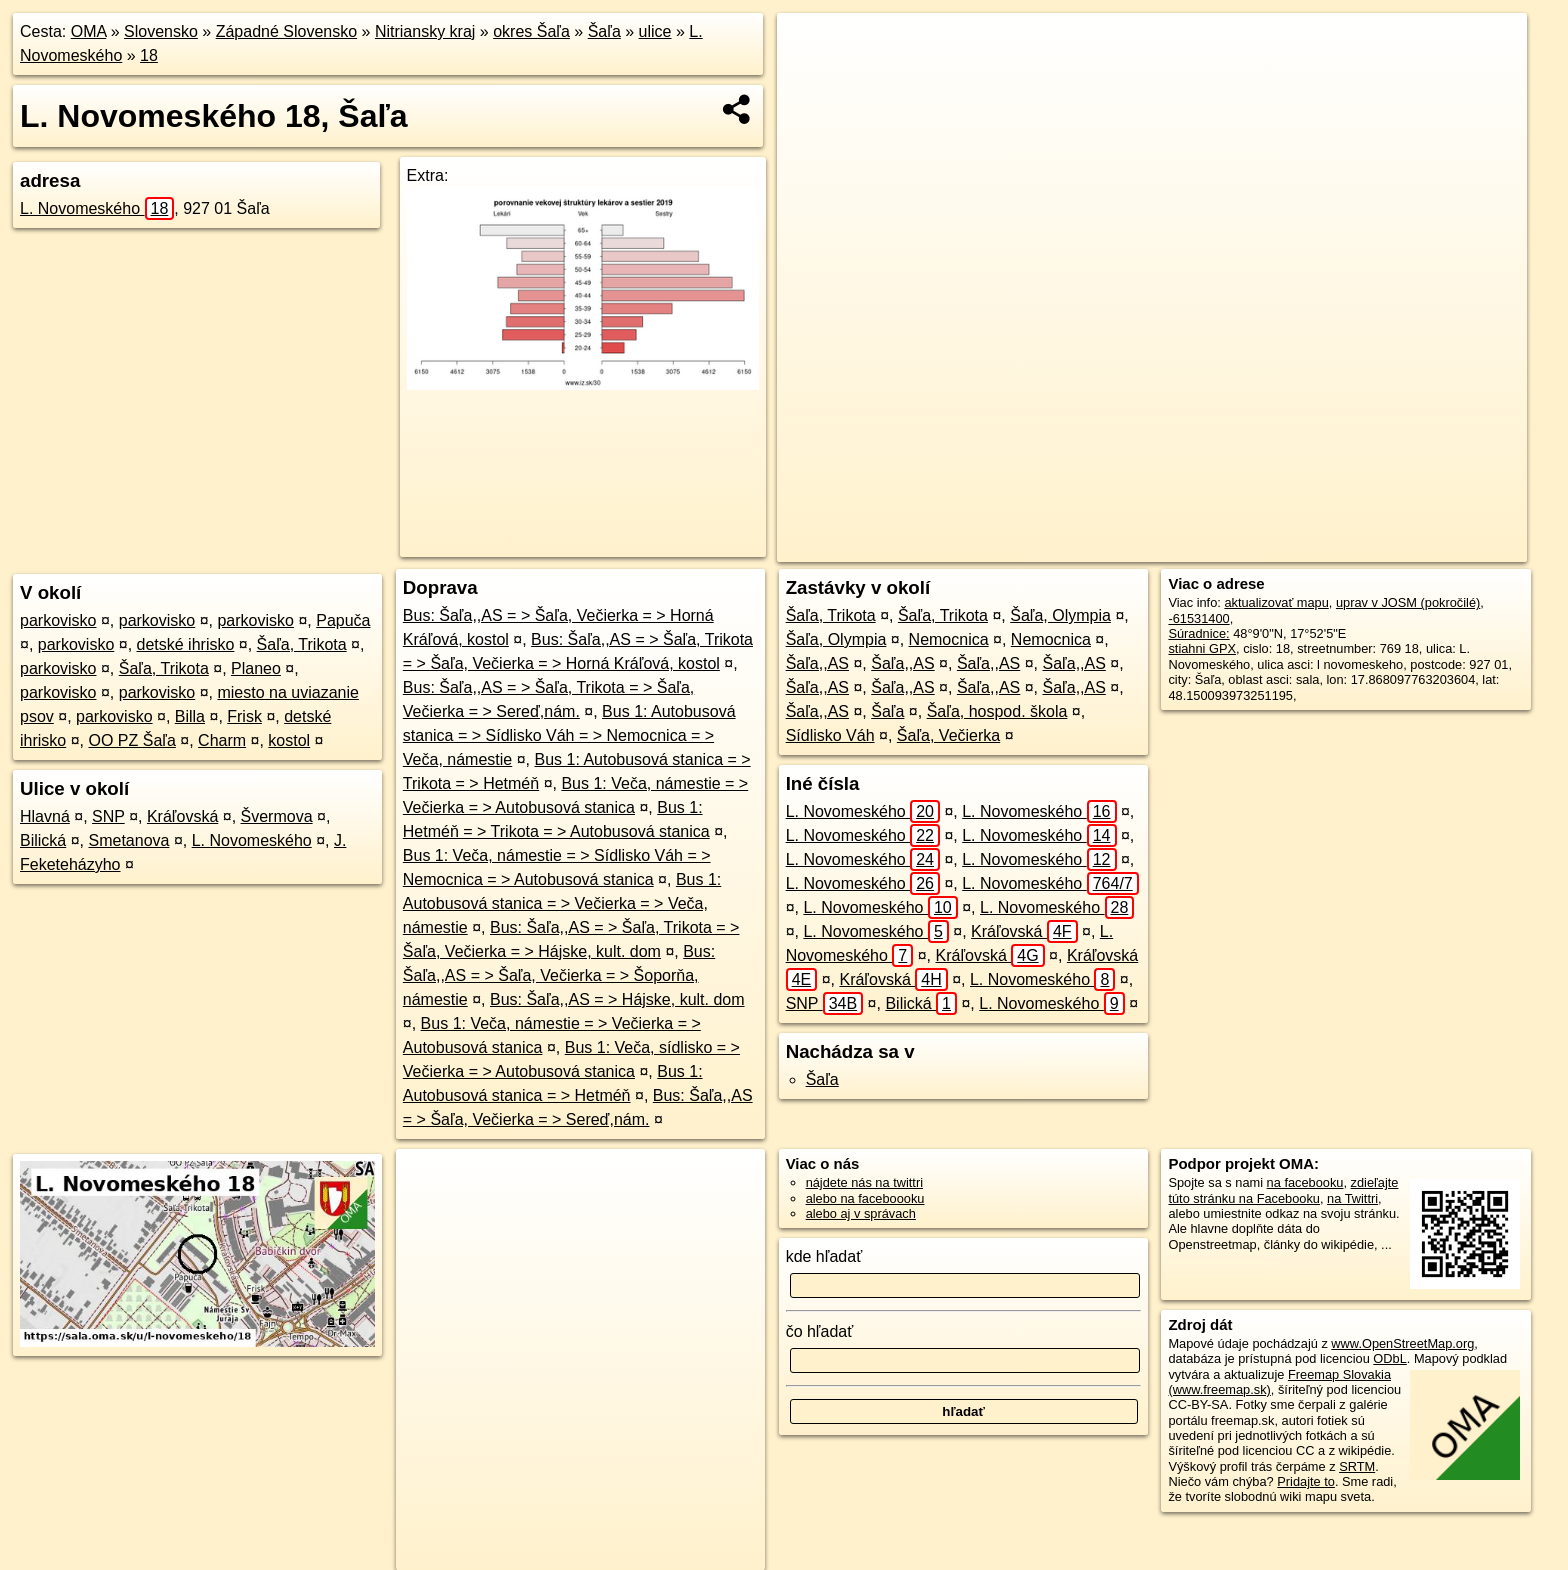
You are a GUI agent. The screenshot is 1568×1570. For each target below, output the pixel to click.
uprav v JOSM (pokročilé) (1408, 602)
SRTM (1357, 1466)
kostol (289, 740)
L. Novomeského (97, 208)
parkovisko (58, 620)
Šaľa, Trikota (302, 644)
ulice (655, 31)
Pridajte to (1306, 1481)
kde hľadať (824, 1256)
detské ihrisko (186, 644)
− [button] (811, 78)
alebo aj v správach (861, 1213)
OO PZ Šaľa (131, 740)
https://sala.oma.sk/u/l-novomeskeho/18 (1418, 547)
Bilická (43, 840)
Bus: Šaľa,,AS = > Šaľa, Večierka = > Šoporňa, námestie (559, 975)
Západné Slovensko (286, 31)
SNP (108, 816)
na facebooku (1305, 1182)
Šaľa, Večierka (948, 735)
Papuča (343, 620)
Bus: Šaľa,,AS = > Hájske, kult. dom (617, 999)
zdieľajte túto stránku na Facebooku (1283, 1190)
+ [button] (811, 47)
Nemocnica (949, 639)
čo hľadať (820, 1331)
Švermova (277, 816)
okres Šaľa (531, 31)
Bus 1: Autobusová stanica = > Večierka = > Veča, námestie (562, 903)
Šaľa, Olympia (1060, 615)
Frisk (244, 716)
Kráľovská (182, 816)
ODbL (1389, 1358)
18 (149, 55)
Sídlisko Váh (830, 735)
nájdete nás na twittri (864, 1182)
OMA (89, 31)
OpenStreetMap (1145, 547)
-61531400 (1198, 618)
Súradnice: (1198, 633)
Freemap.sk (1248, 547)
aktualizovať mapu (1276, 602)
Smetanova (128, 840)
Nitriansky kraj (425, 31)
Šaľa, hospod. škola (997, 711)
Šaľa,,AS (817, 663)
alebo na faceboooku (865, 1198)
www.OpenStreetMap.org (1402, 1343)
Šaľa (604, 31)
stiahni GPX (1202, 648)
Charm (222, 740)
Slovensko (161, 31)
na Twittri (1352, 1198)
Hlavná (45, 816)
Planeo (256, 668)
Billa (190, 716)
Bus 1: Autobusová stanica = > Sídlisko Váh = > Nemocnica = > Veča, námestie (569, 735)
